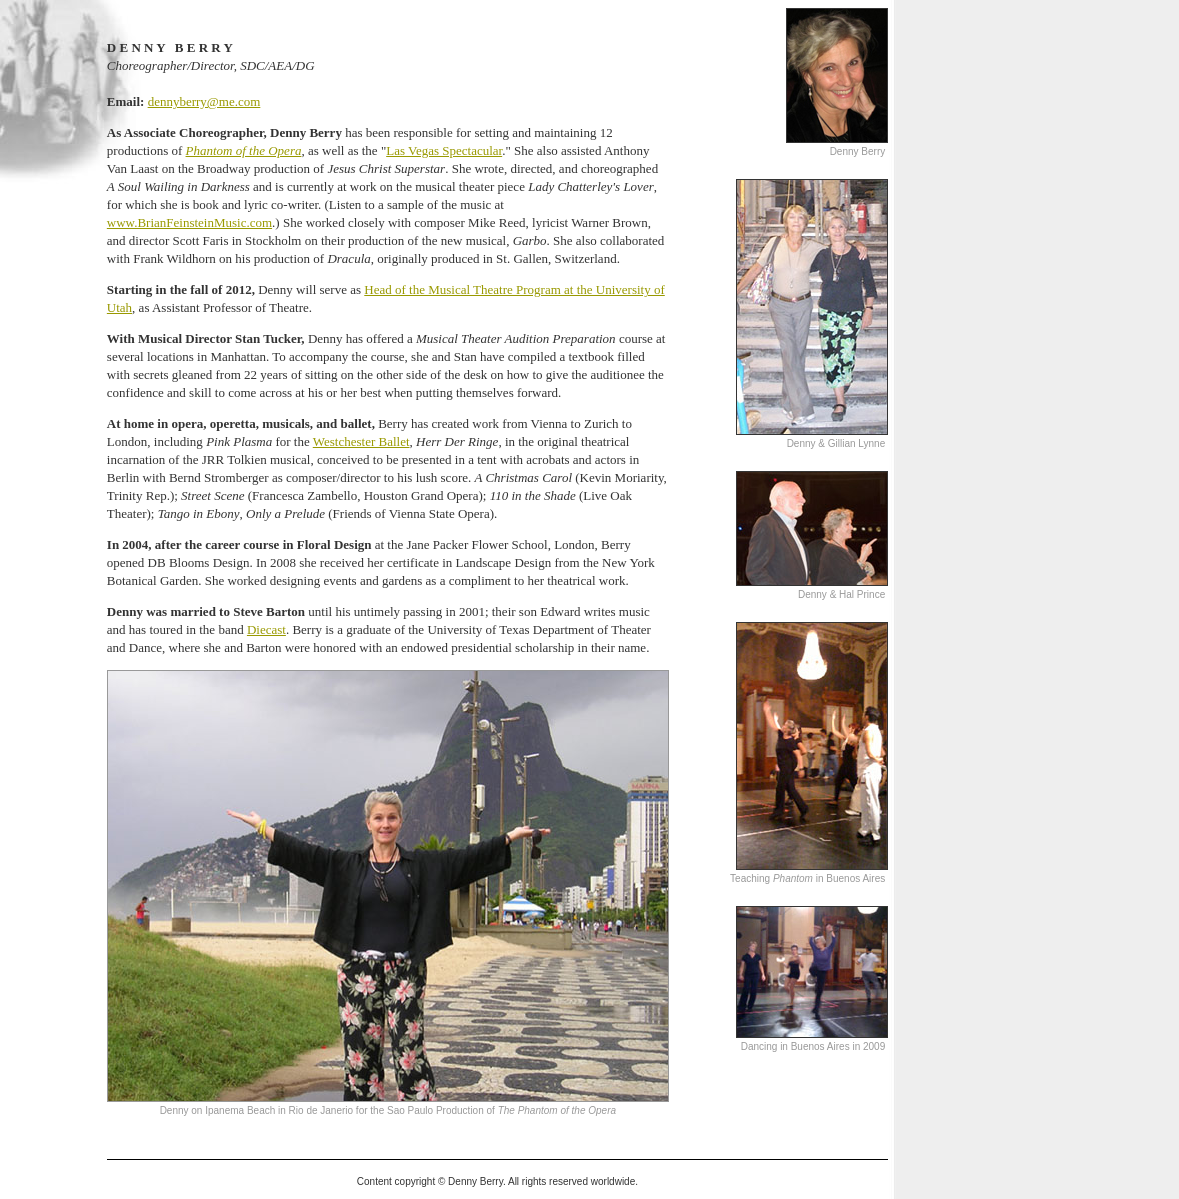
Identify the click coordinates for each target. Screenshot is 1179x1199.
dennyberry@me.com (204, 101)
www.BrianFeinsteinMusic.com (189, 222)
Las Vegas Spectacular (444, 150)
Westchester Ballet (361, 441)
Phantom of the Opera (244, 150)
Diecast (266, 629)
